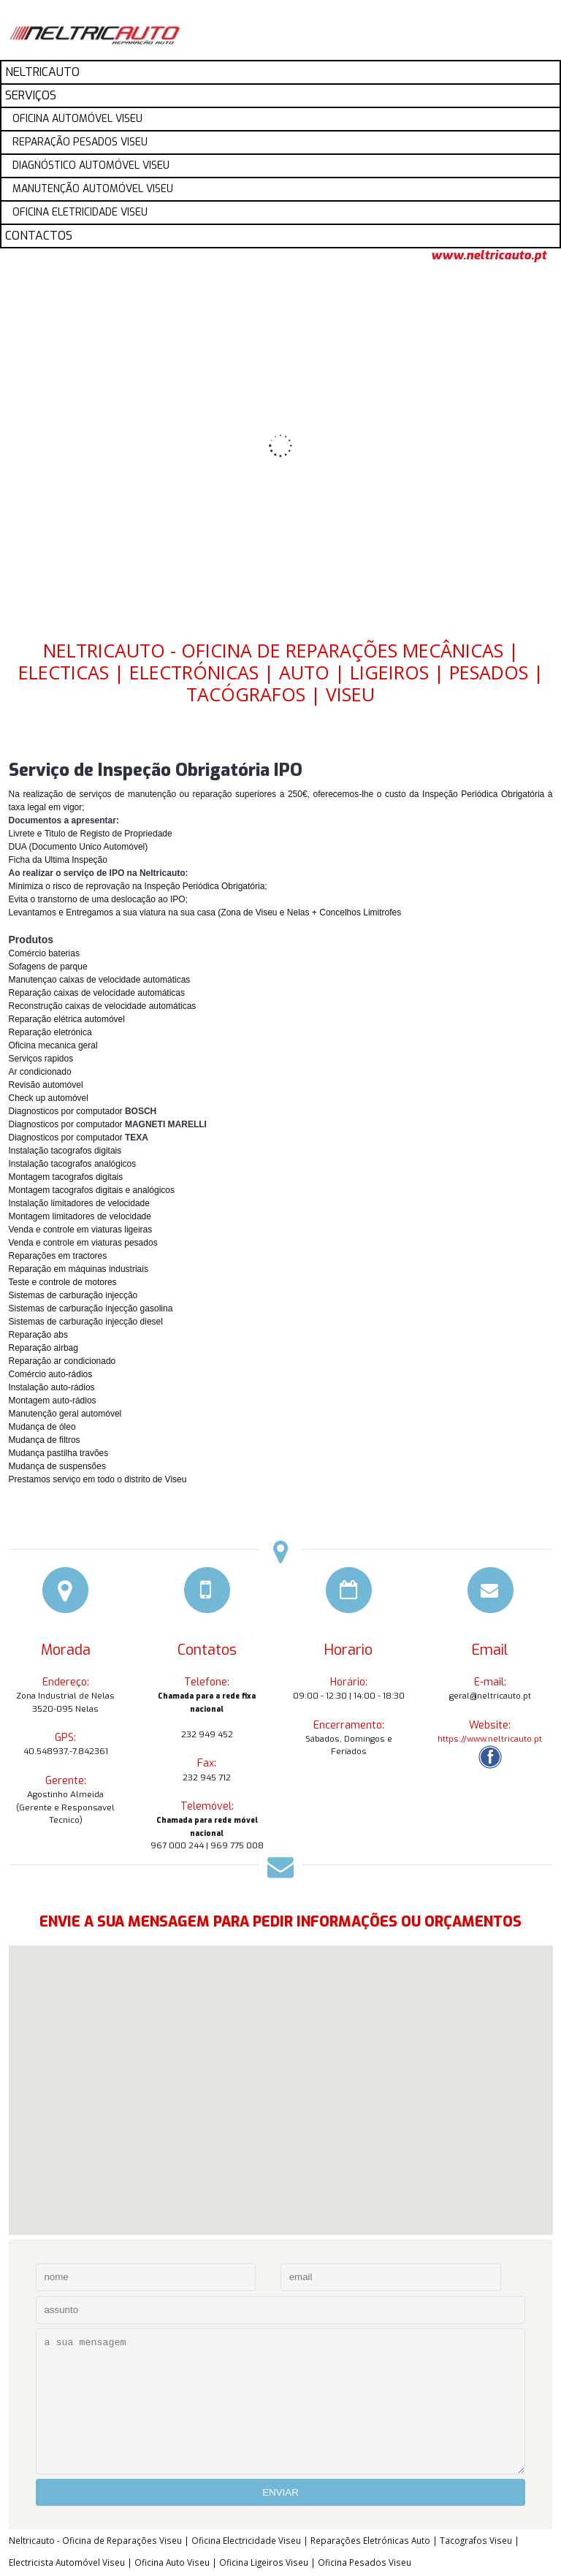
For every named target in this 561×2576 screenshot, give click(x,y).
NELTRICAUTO (42, 72)
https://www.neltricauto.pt (490, 1739)
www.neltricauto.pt (488, 255)
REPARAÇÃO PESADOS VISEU (80, 142)
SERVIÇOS (30, 95)
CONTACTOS (38, 235)
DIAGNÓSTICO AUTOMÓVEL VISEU (90, 165)
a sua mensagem (280, 2401)
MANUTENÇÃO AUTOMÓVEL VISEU (92, 189)
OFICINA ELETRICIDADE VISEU (80, 212)
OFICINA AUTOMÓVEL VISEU (77, 119)
